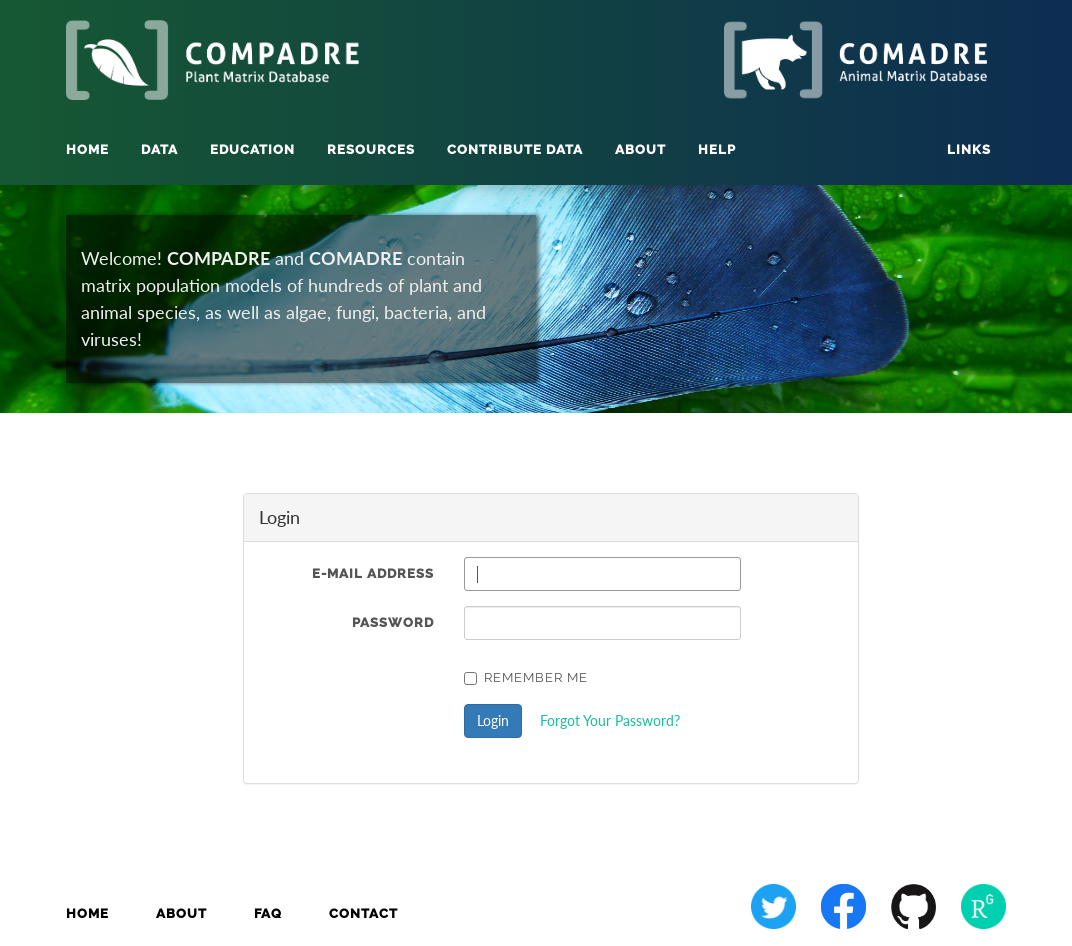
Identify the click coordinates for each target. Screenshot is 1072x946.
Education (252, 149)
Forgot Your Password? (610, 720)
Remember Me (526, 677)
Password (393, 622)
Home (87, 149)
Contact (363, 913)
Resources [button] (371, 149)
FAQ (268, 913)
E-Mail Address (373, 573)
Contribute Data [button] (515, 149)
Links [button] (969, 149)
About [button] (640, 149)
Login (493, 720)
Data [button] (159, 149)
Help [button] (717, 149)
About (181, 913)
